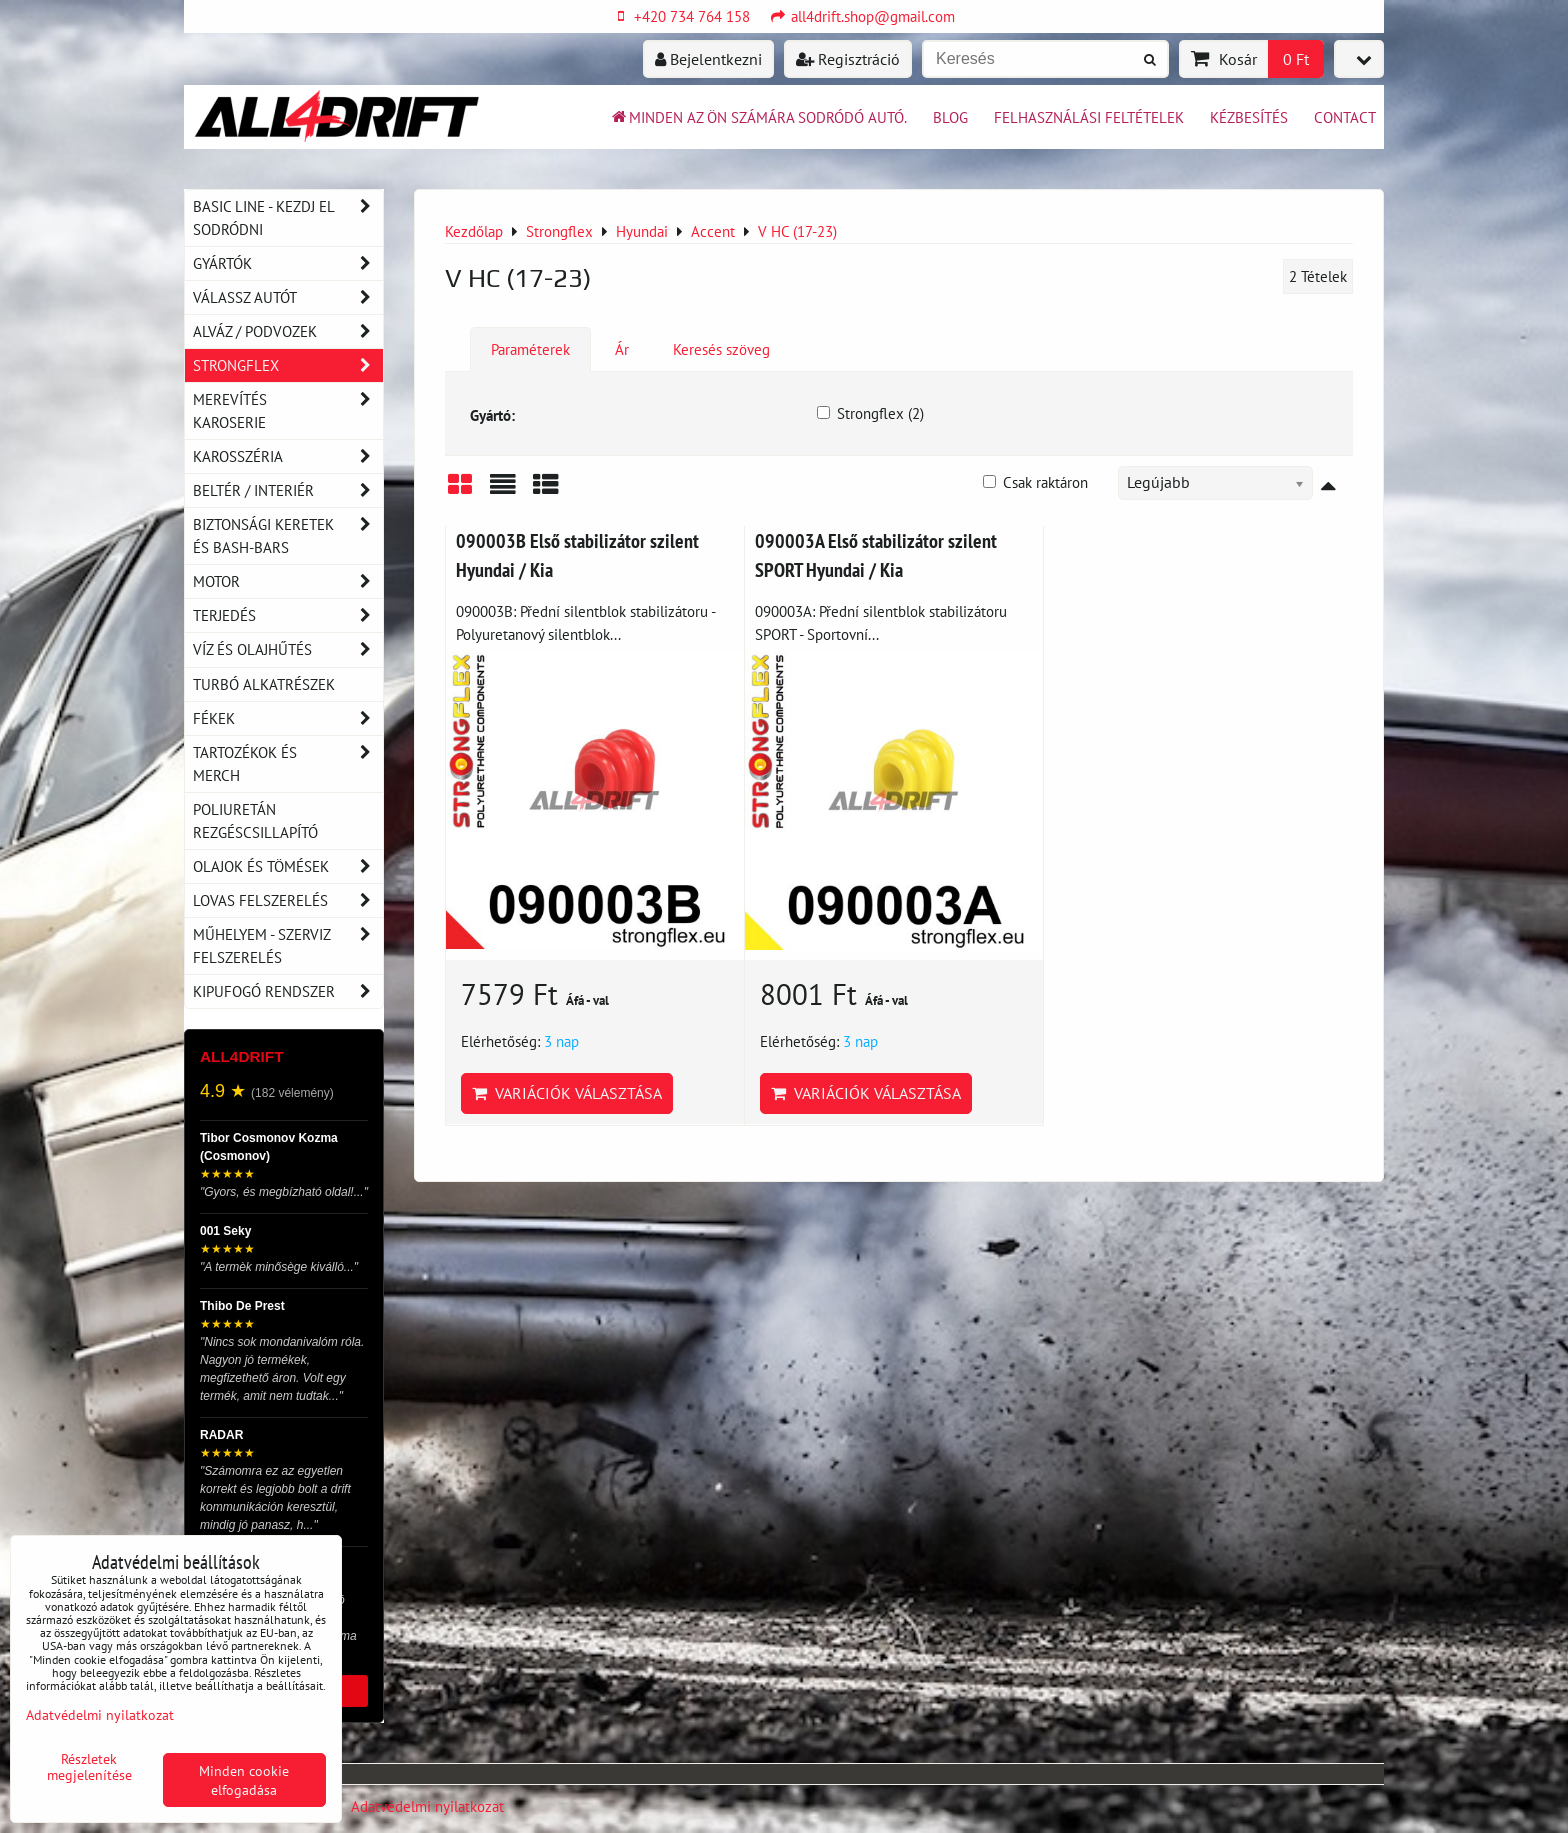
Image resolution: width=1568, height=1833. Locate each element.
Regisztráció (848, 59)
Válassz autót (288, 297)
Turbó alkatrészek (264, 684)
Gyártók (288, 263)
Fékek (288, 718)
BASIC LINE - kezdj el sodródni (288, 218)
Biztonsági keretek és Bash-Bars (288, 536)
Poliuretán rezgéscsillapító (255, 820)
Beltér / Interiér (288, 490)
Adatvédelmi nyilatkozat (427, 1806)
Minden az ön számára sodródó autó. (758, 117)
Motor (288, 581)
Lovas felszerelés (288, 900)
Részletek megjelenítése (89, 1767)
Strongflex (288, 365)
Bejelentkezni (708, 59)
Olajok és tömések (288, 866)
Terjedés (288, 615)
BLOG (950, 117)
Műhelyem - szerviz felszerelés (288, 946)
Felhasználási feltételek (1089, 117)
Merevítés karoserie (288, 411)
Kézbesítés (1249, 117)
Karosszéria (288, 456)
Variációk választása (567, 1093)
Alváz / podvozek (288, 331)
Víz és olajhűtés (288, 649)
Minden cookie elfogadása (244, 1780)
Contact (1345, 117)
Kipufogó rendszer (288, 991)
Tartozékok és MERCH (288, 764)
